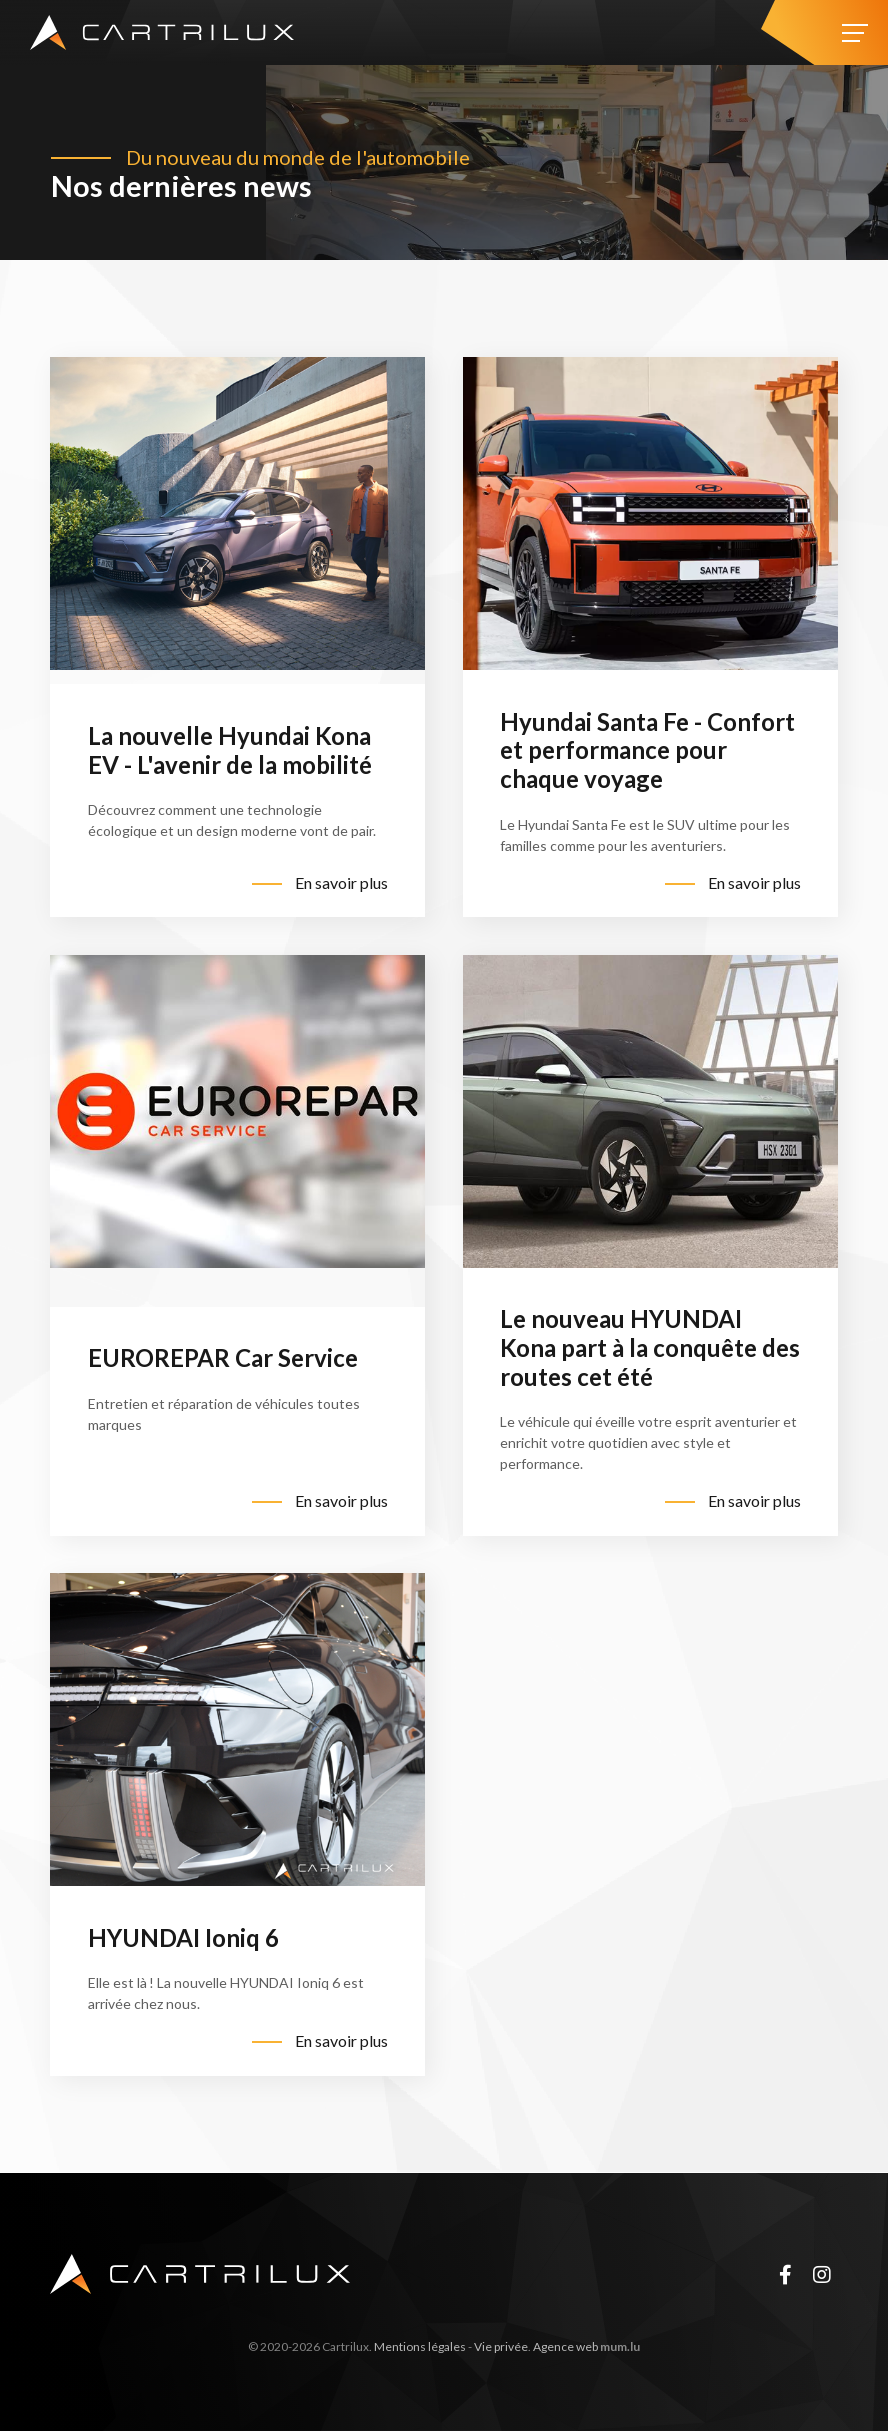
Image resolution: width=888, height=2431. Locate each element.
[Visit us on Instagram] (822, 2274)
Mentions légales (420, 2346)
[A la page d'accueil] (162, 32)
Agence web (565, 2346)
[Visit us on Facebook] (785, 2274)
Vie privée (501, 2346)
